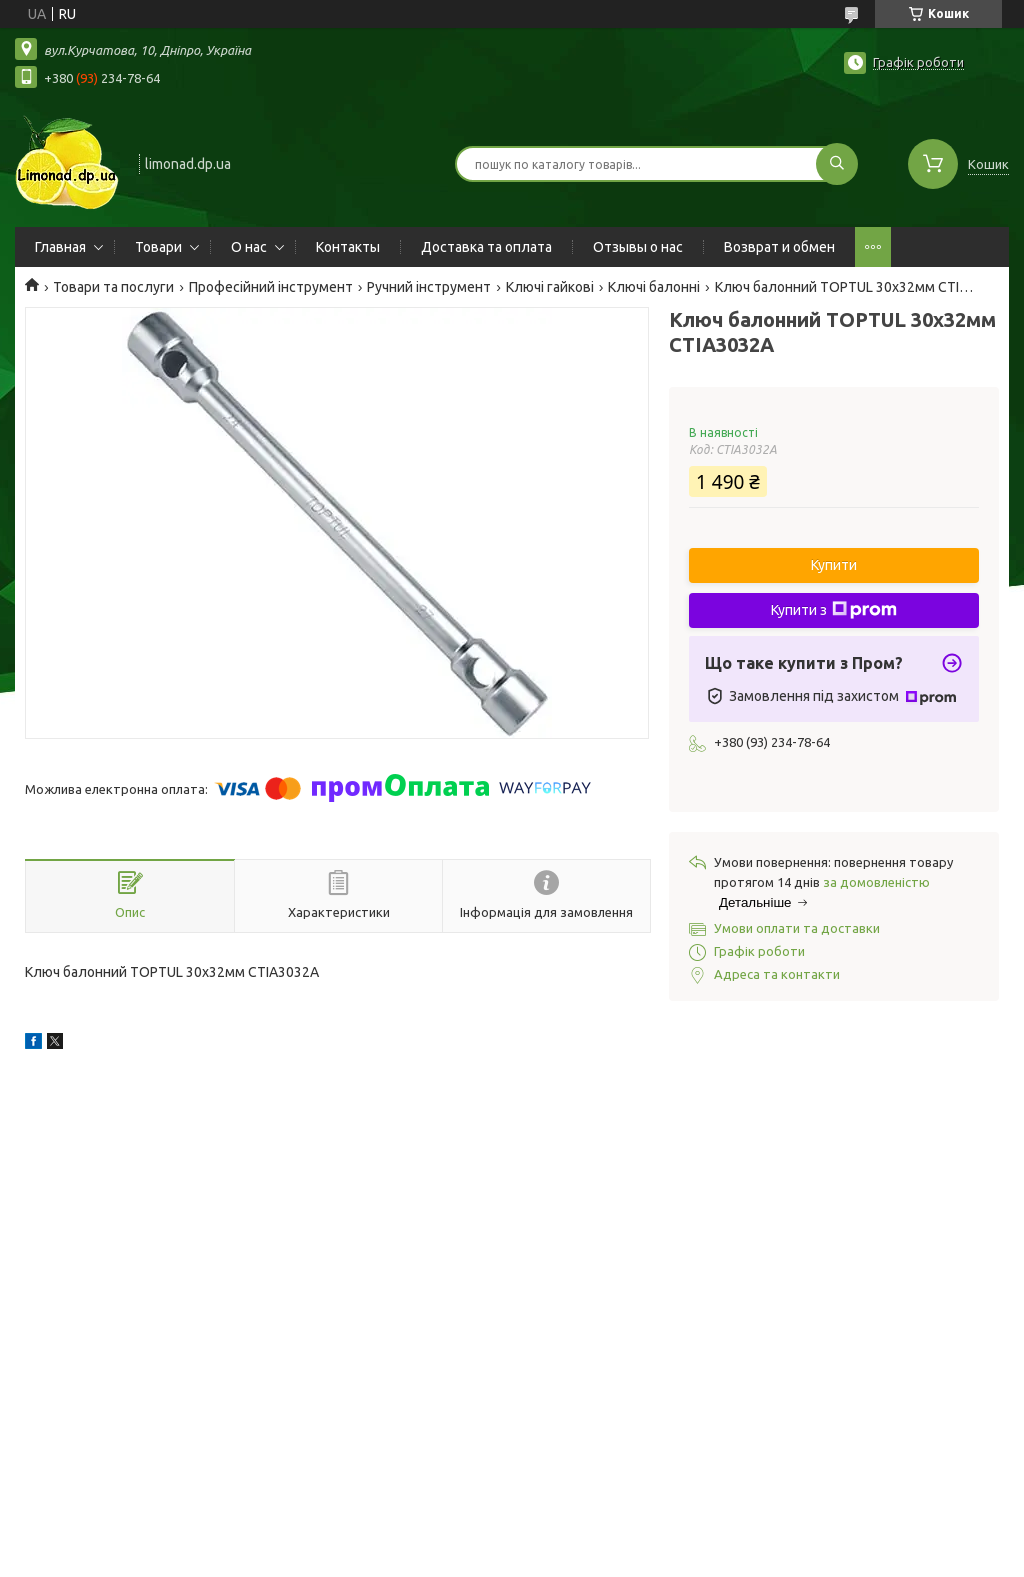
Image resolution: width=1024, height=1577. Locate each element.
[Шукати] (837, 164)
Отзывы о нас (638, 247)
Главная (60, 247)
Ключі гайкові (550, 287)
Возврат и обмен (779, 247)
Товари (158, 247)
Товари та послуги (113, 287)
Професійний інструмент (271, 287)
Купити (834, 565)
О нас (249, 247)
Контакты (348, 247)
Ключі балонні (654, 287)
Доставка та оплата (486, 247)
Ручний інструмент (429, 287)
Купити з (834, 610)
